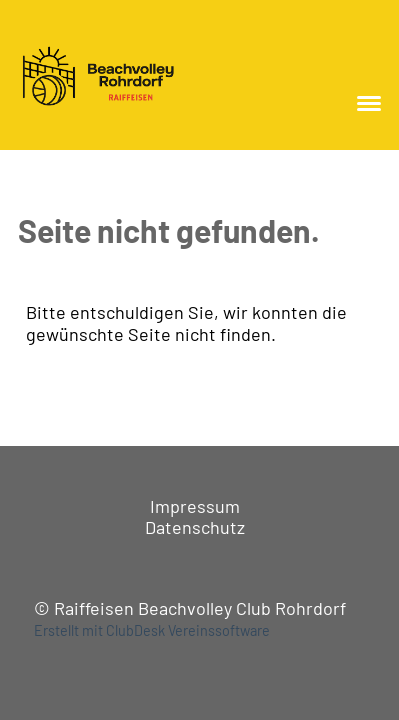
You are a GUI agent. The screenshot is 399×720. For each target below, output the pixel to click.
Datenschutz (195, 527)
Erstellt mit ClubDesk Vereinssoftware (152, 630)
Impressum (195, 506)
